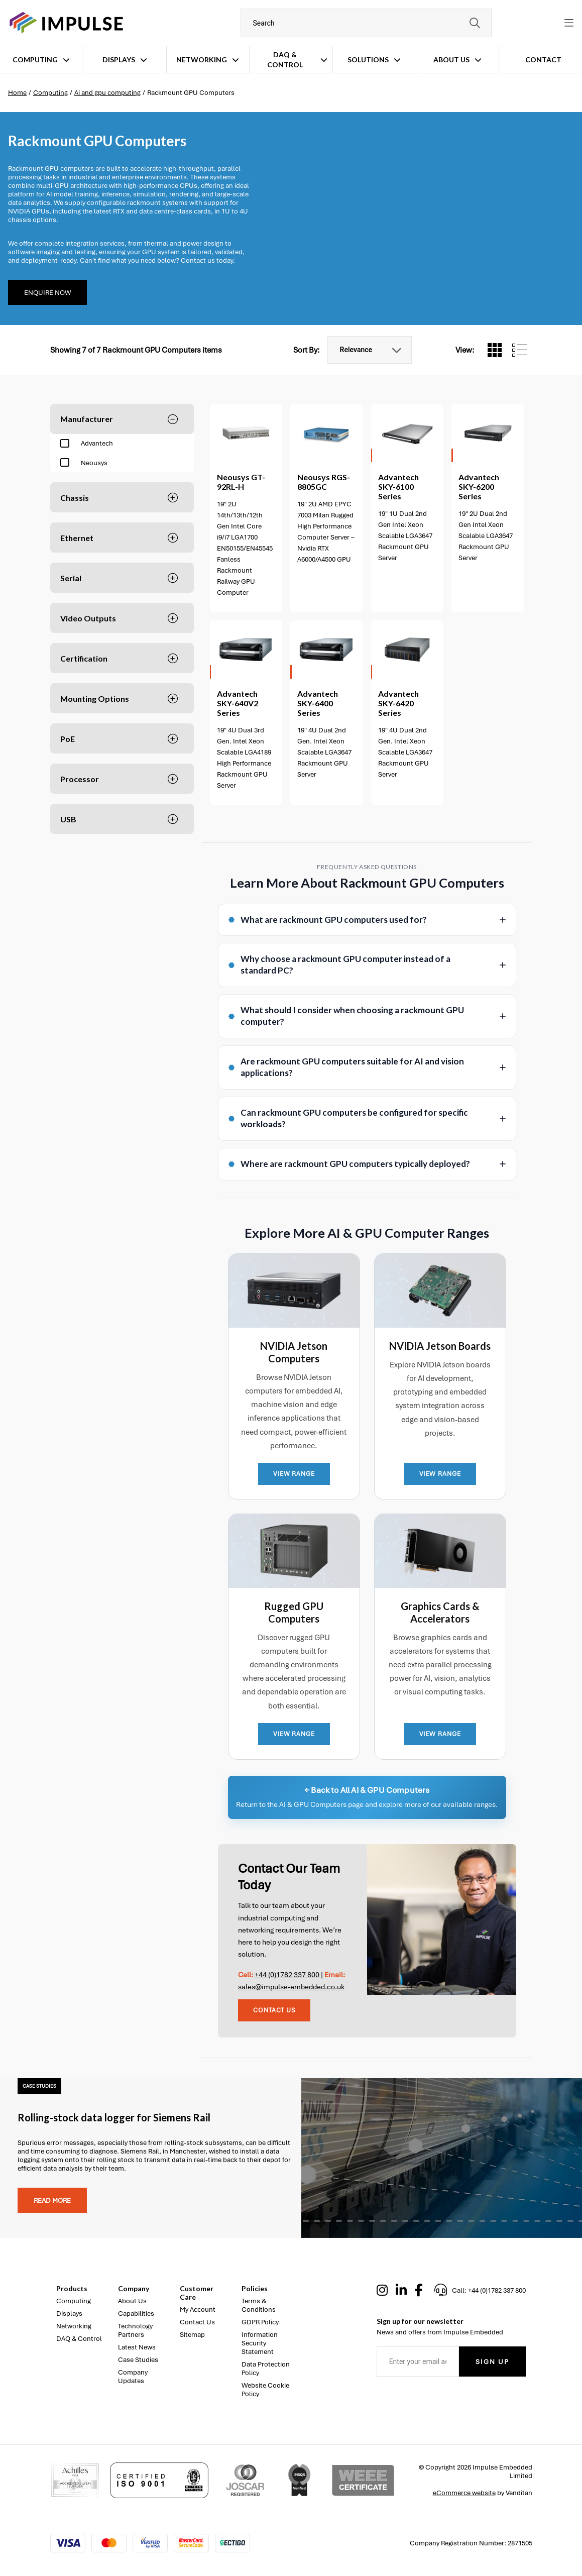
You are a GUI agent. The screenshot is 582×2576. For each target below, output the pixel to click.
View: (465, 350)
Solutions (368, 59)
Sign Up (492, 2361)
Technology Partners (135, 2330)
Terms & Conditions (259, 2305)
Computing (35, 59)
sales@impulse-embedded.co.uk (291, 1986)
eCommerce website (464, 2493)
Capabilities (136, 2313)
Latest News (137, 2347)
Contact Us (274, 2010)
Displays (118, 59)
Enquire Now (47, 292)
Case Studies (138, 2359)
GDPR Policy (260, 2322)
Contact (543, 59)
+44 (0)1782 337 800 (287, 1974)
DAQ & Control (285, 59)
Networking (201, 59)
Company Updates (133, 2376)
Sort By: (306, 350)
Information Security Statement (260, 2343)
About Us (451, 59)
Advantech (86, 443)
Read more (52, 2200)
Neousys (84, 462)
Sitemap (192, 2334)
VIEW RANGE (294, 1474)
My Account (197, 2309)
